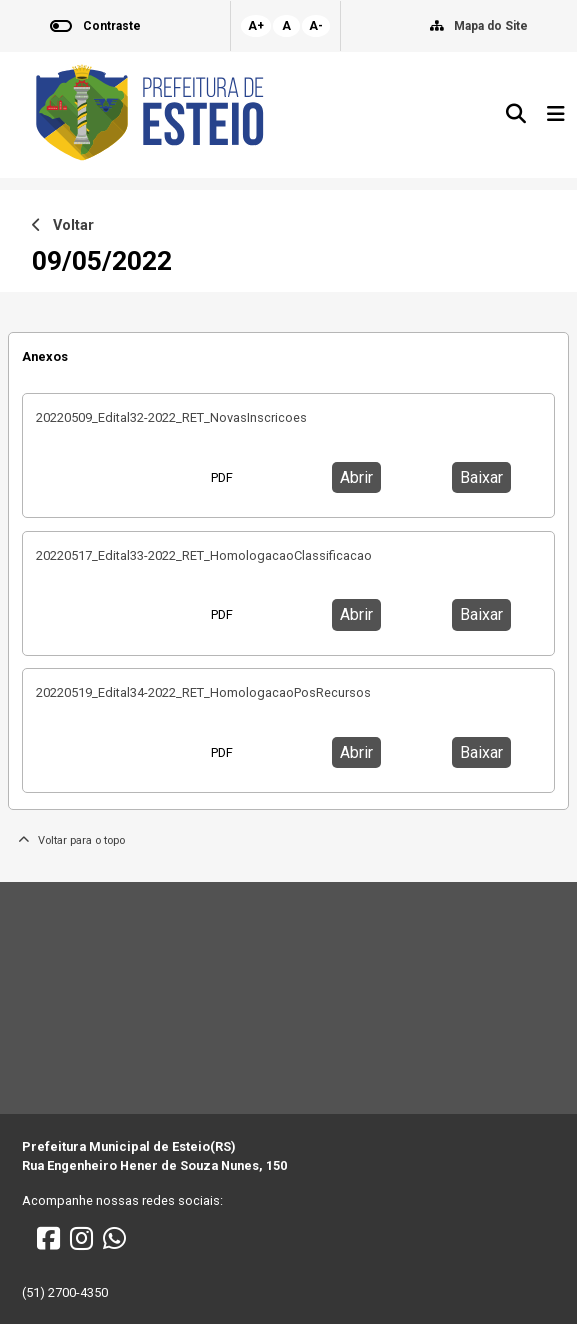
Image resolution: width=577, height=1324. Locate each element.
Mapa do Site (491, 26)
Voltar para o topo (71, 840)
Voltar (63, 225)
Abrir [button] (356, 477)
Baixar (481, 477)
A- (316, 26)
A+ (256, 26)
